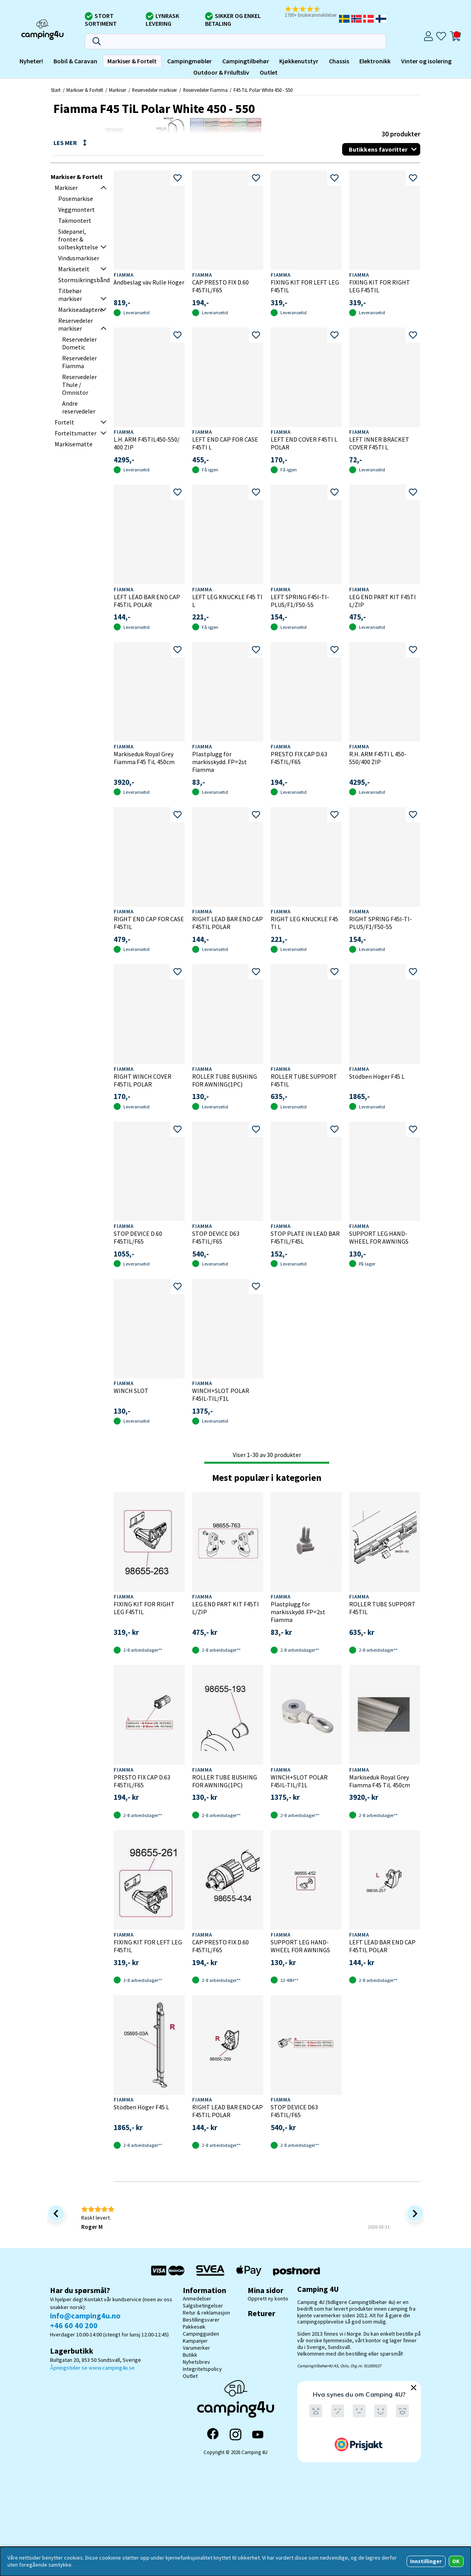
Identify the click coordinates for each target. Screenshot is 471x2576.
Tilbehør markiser (70, 295)
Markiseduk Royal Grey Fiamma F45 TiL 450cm (144, 758)
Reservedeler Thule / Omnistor (79, 384)
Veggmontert (76, 209)
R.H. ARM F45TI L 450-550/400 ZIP (378, 758)
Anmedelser (197, 2298)
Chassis (339, 61)
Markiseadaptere (80, 309)
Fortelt (64, 422)
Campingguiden (201, 2333)
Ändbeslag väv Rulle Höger (149, 282)
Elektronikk (375, 61)
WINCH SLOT (131, 1391)
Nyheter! (31, 61)
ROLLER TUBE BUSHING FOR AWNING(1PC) (224, 1080)
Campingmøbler (189, 61)
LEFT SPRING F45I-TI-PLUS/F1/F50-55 (300, 601)
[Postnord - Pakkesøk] (296, 2270)
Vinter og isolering (426, 61)
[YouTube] (258, 2434)
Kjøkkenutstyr (298, 61)
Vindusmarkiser (78, 258)
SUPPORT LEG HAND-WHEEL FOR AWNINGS (379, 1237)
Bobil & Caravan (75, 61)
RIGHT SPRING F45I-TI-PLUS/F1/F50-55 (380, 923)
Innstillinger (426, 2561)
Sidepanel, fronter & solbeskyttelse (78, 239)
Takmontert (74, 220)
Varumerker (196, 2347)
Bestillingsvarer (201, 2319)
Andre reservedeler (78, 407)
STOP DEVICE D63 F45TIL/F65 (215, 1237)
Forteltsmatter (75, 433)
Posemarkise (75, 198)
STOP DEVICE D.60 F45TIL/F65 (138, 1237)
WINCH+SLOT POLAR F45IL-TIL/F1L (220, 1394)
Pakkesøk (194, 2326)
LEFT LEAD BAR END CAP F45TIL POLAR (147, 601)
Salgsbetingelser (203, 2305)
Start (56, 90)
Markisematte (74, 444)
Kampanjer (195, 2340)
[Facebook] (213, 2434)
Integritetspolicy (202, 2368)
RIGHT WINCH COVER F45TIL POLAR (142, 1080)
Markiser (117, 90)
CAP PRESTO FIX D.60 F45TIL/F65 (220, 286)
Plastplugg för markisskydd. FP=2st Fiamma (219, 761)
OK (456, 2561)
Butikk (190, 2354)
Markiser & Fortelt (132, 61)
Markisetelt (73, 269)
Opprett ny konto (268, 2298)
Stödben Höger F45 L (377, 1076)
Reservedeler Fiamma (205, 90)
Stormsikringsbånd (84, 280)
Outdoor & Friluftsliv (221, 72)
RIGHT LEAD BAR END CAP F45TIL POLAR (227, 923)
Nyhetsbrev (196, 2361)
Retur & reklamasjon (206, 2312)
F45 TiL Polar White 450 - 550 (263, 90)
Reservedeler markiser (154, 90)
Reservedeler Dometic (79, 343)
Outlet (269, 72)
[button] (311, 12)
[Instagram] (235, 2434)
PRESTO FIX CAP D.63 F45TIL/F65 (299, 758)
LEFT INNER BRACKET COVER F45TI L (379, 443)
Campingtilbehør (245, 61)
